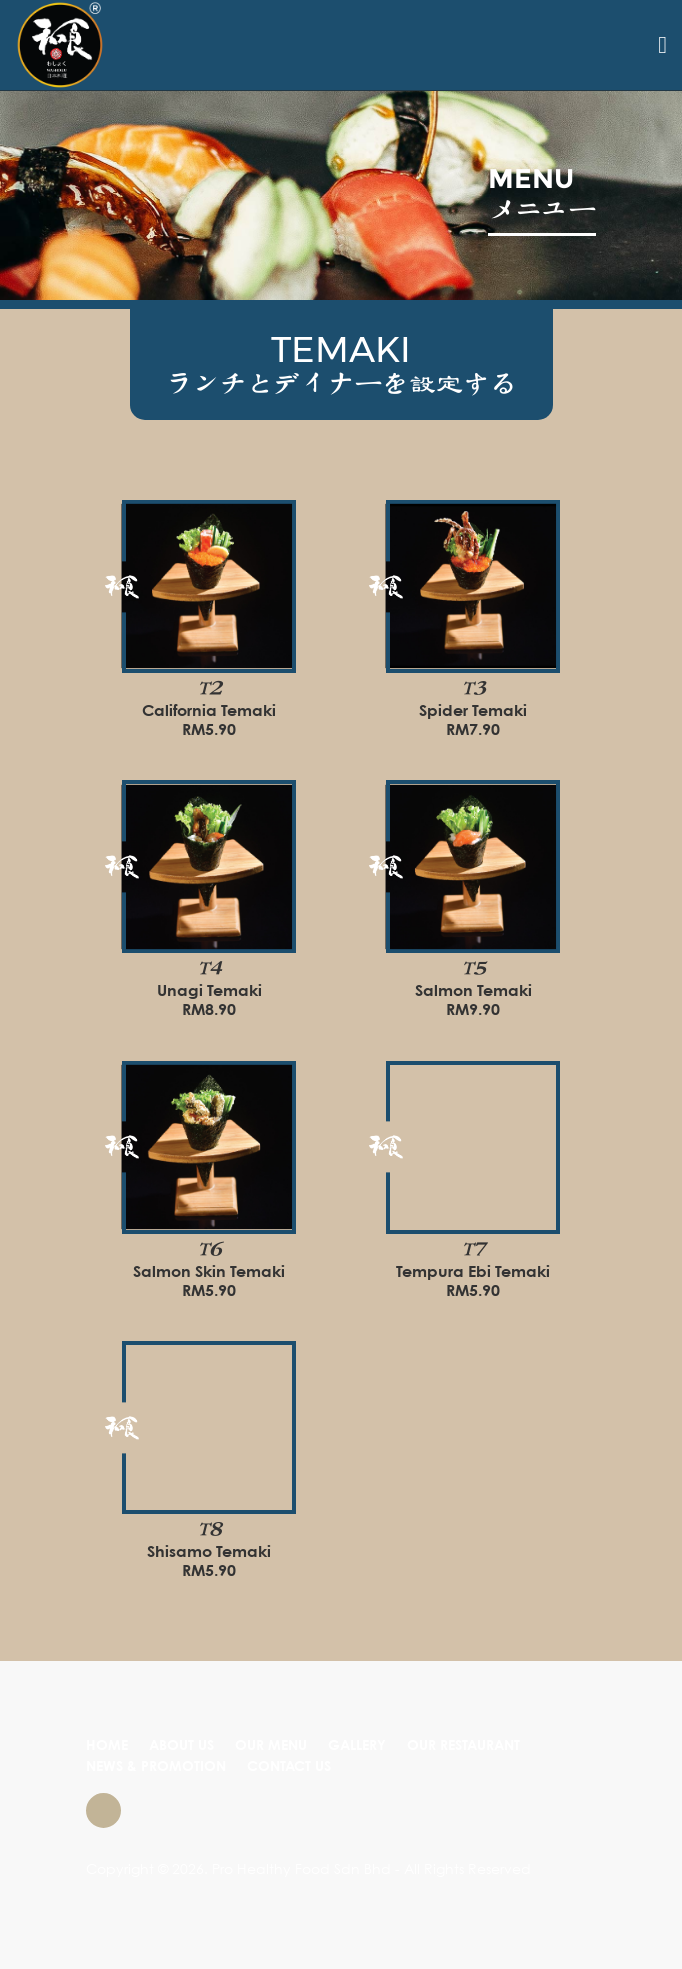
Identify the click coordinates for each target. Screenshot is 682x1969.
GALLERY (357, 1746)
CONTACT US (289, 1767)
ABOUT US (181, 1746)
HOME (107, 1746)
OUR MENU (271, 1746)
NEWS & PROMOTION (156, 1767)
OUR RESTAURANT (463, 1746)
